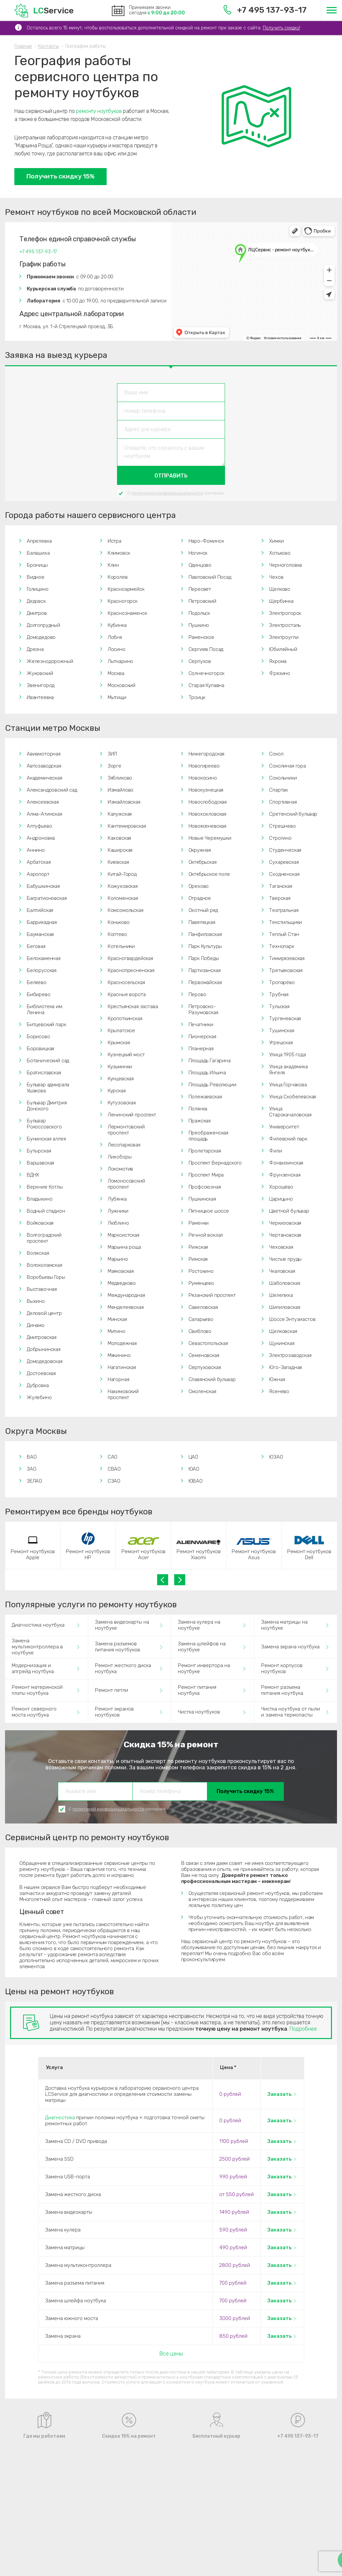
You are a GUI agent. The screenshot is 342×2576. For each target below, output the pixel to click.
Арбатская (38, 862)
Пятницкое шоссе (209, 1211)
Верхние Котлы (45, 1187)
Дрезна (35, 649)
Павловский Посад (210, 577)
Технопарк (281, 946)
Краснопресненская (131, 970)
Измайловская (124, 802)
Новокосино (203, 778)
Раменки (199, 1223)
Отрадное (200, 898)
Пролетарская (205, 1151)
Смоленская (202, 1391)
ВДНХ (33, 1175)
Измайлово (120, 790)
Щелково (279, 589)
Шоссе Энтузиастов (292, 1319)
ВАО (32, 1457)
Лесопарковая (124, 1145)
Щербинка (281, 601)
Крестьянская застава (133, 1006)
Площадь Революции (212, 1085)
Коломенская (123, 898)
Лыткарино (120, 661)
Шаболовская (284, 1283)
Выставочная (42, 1289)
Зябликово (120, 778)
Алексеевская (43, 802)
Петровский (202, 601)
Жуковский (40, 673)
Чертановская (285, 1235)
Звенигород (40, 685)
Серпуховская (205, 1367)
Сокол (276, 754)
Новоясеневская (208, 826)
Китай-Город (122, 874)
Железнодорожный (50, 661)
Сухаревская (284, 862)
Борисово (38, 1037)
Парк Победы (204, 958)
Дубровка (38, 1385)
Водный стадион (46, 1211)
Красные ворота (127, 994)
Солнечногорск (207, 673)
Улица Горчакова (288, 1085)
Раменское (201, 637)
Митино (116, 1331)
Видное (35, 577)
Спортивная (283, 802)
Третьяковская (286, 970)
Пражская (200, 1121)
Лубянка (117, 1199)
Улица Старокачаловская (290, 1112)
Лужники (118, 1211)
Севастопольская (208, 1343)
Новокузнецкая (206, 790)
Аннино (36, 850)
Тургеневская (285, 1018)
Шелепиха (281, 1295)
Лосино (116, 649)
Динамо (35, 1325)
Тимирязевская (287, 958)
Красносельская (126, 982)
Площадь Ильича (207, 1073)
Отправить (171, 475)
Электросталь (285, 625)
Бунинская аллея (46, 1139)
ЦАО (194, 1457)
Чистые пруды (285, 1259)
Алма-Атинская (44, 814)
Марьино (118, 1259)
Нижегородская (207, 754)
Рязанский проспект (212, 1295)
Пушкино (199, 625)
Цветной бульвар (289, 1211)
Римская (198, 1259)
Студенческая (285, 850)
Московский (121, 685)
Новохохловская (208, 814)
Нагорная (118, 1379)
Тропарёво (282, 982)
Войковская (40, 1223)
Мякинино (119, 1355)
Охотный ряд (203, 910)
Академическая (44, 778)
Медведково (122, 1283)
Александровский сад (52, 790)
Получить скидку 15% (60, 176)
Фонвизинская (286, 1163)
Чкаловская (282, 1271)
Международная (126, 1295)
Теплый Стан (284, 934)
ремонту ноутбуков (99, 111)
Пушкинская (202, 1199)
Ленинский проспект (132, 1115)
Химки (276, 541)
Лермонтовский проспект (126, 1130)
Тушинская (281, 1031)
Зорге (114, 766)
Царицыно (281, 1199)
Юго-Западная (285, 1367)
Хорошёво (281, 1187)
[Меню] (331, 10)
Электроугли (283, 637)
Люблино (118, 1223)
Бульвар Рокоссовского (44, 1124)
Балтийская (40, 910)
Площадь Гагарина (210, 1061)
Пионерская (202, 1037)
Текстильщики (285, 922)
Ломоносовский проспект (126, 1184)
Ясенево (279, 1391)
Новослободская (208, 802)
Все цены (171, 2353)
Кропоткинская (125, 1018)
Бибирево (38, 994)
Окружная (200, 850)
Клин (113, 565)
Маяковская (121, 1271)
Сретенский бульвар (293, 814)
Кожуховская (123, 886)
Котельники (121, 946)
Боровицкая (40, 1049)
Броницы (37, 565)
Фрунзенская (284, 1175)
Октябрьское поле (209, 874)
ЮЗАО (276, 1457)
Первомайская (205, 982)
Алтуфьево (39, 826)
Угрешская (281, 1043)
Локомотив (120, 1169)
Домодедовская (45, 1361)
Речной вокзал (206, 1235)
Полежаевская (205, 1097)
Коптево (117, 934)
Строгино (280, 838)
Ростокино (201, 1271)
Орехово (199, 886)
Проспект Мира (206, 1175)
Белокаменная (44, 958)
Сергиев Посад (206, 649)
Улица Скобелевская (292, 1097)
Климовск (119, 553)
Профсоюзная (205, 1187)
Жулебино (39, 1397)
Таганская (280, 886)
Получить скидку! (281, 28)
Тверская (280, 898)
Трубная (279, 994)
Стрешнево (282, 826)
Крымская (119, 1043)
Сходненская (284, 874)
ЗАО (31, 1469)
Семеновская (204, 1355)
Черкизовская (285, 1223)
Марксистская (123, 1235)
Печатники (201, 1025)
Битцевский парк (46, 1025)
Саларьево (201, 1319)
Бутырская (39, 1151)
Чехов (276, 577)
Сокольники (283, 778)
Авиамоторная (44, 754)
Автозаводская (44, 766)
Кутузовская (122, 1103)
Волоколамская (44, 1265)
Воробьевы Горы (46, 1277)
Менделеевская (126, 1307)
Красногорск (122, 601)
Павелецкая (202, 922)
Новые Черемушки (210, 838)
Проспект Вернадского (215, 1163)
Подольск (199, 613)
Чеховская (281, 1247)
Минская (117, 1319)
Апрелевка (39, 541)
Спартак (278, 790)
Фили (275, 1151)
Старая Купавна (207, 685)
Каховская (119, 838)
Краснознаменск (127, 613)
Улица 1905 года (287, 1055)
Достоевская (41, 1373)
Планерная (201, 1049)
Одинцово (200, 565)
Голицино (37, 589)
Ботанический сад (48, 1061)
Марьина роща (124, 1247)
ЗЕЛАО (34, 1481)
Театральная (283, 910)
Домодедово (41, 637)
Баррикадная (42, 922)
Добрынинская (44, 1349)
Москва (116, 673)
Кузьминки (120, 1067)
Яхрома (278, 661)
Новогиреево (204, 766)
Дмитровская (41, 1337)
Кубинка (117, 625)
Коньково (119, 922)
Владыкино (39, 1199)
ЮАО (194, 1469)
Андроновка (41, 838)
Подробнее (303, 2029)
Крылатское (121, 1031)
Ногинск (198, 553)
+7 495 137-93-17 (265, 10)
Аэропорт (38, 874)
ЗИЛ (112, 754)
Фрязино (279, 673)
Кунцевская (121, 1079)
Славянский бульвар (212, 1379)
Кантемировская (127, 826)
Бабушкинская (43, 886)
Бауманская (40, 934)
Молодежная (122, 1343)
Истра (114, 541)
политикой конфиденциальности (167, 493)
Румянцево (201, 1283)
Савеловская (203, 1307)
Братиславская (44, 1073)
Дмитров (37, 613)
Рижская (198, 1247)
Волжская (38, 1253)
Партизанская (205, 970)
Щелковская (283, 1331)
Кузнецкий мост (126, 1055)
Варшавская (40, 1163)
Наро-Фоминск (206, 541)
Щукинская (281, 1343)
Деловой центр (44, 1313)
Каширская (120, 850)
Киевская (118, 862)
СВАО (114, 1469)
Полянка (198, 1109)
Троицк (197, 697)
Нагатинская (122, 1367)
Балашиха (38, 553)
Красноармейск (126, 589)
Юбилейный (283, 649)
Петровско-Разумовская (203, 1009)
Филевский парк (288, 1139)
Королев (118, 577)
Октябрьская (203, 862)
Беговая (36, 946)
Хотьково (280, 553)
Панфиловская (205, 934)
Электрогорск (285, 613)
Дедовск (36, 601)
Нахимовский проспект (123, 1394)
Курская (117, 1091)
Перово (197, 994)
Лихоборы (120, 1157)
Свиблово (200, 1331)
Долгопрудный (43, 625)
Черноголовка (285, 565)
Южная (277, 1379)
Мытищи (117, 697)
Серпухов (200, 661)
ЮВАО (196, 1481)
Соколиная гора (287, 766)
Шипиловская (284, 1307)
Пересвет (200, 589)
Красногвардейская (130, 958)
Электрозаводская (290, 1355)
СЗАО (114, 1481)
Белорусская (41, 970)
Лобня (115, 637)
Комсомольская (125, 910)
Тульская (279, 1006)
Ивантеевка (40, 697)
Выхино (36, 1301)
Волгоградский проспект (44, 1238)
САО (113, 1457)
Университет (284, 1127)
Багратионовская (47, 898)
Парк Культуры (205, 946)
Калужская (120, 814)
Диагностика (60, 2118)
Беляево (36, 982)
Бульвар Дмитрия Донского (47, 1106)
